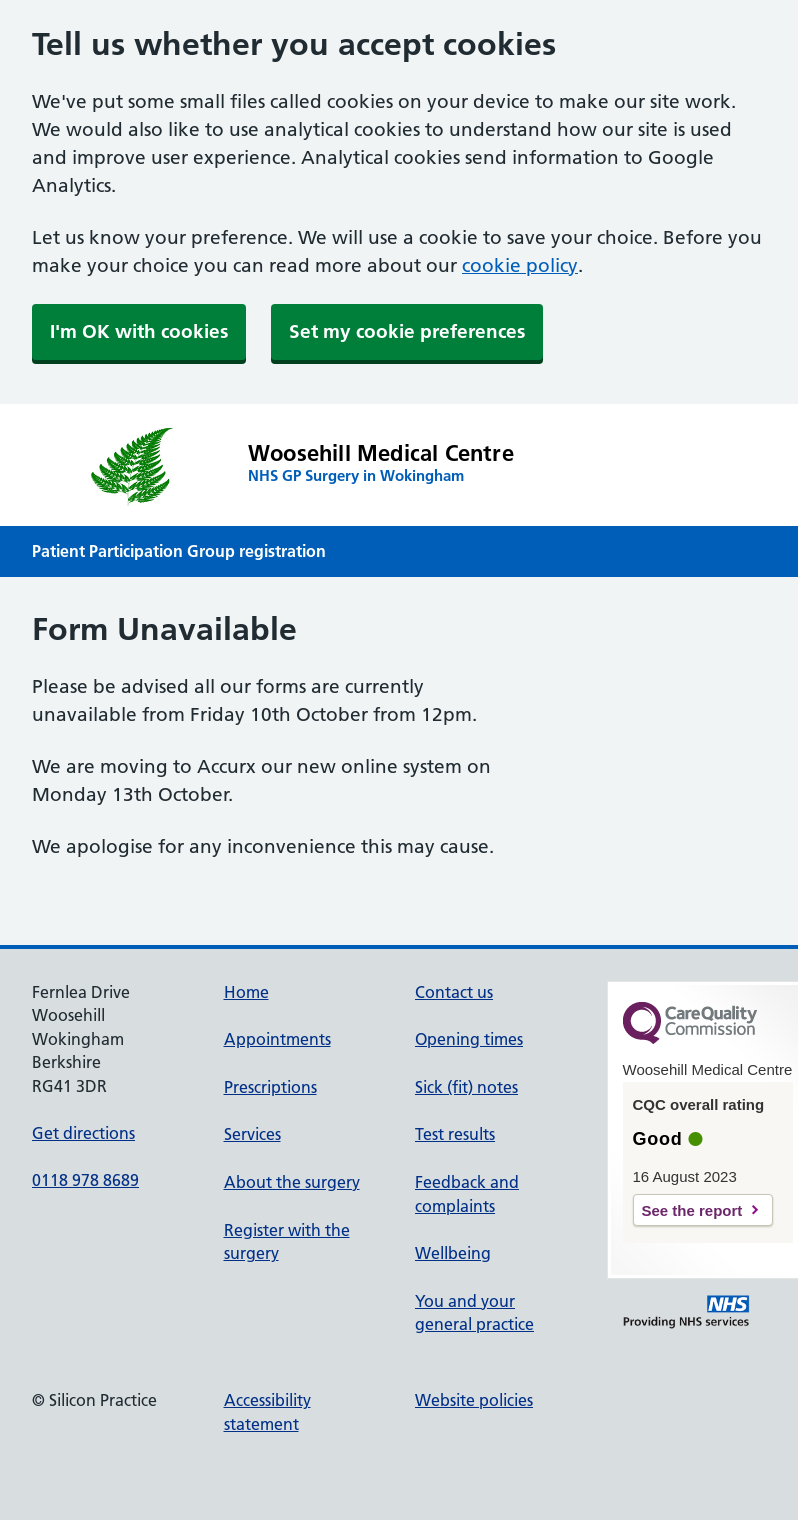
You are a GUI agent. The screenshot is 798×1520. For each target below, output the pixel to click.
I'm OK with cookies (139, 331)
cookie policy (520, 265)
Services (252, 1134)
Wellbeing (453, 1253)
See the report (692, 1210)
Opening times (469, 1039)
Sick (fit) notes (466, 1087)
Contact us (454, 992)
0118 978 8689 (85, 1180)
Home (246, 992)
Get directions (83, 1133)
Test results (455, 1134)
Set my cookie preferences (407, 331)
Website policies (474, 1400)
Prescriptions (270, 1087)
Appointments (277, 1039)
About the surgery (292, 1182)
